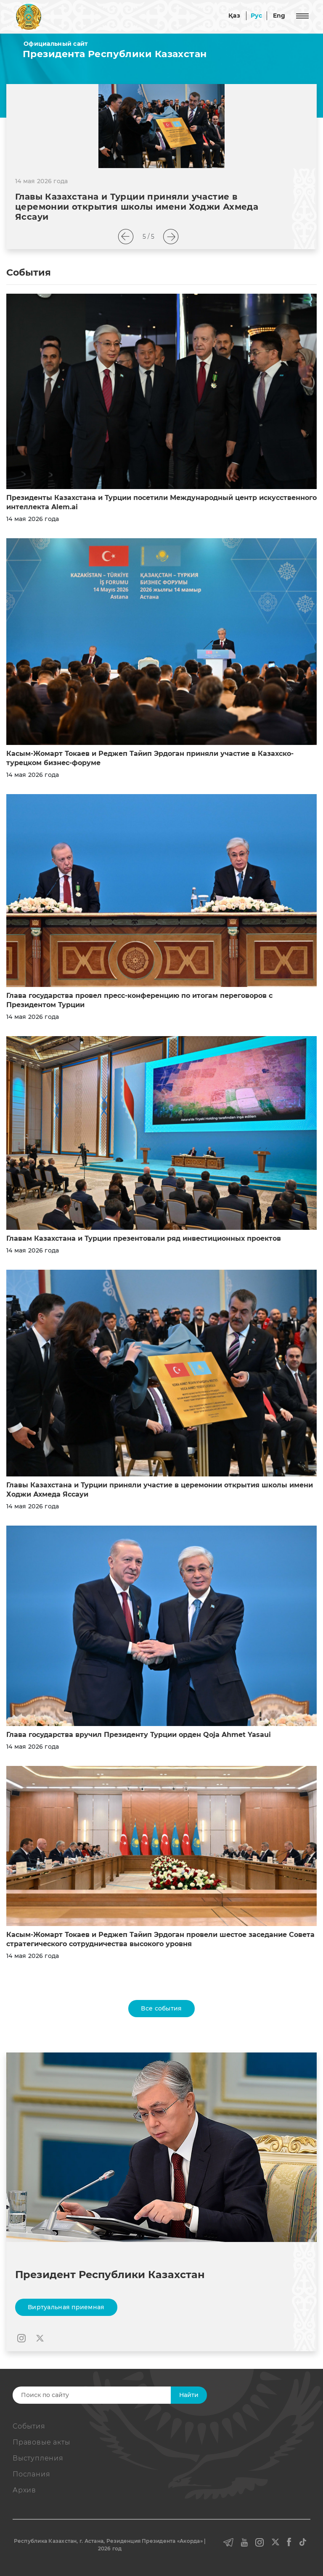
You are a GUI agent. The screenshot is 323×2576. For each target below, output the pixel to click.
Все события (161, 2008)
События (29, 2426)
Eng (279, 15)
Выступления (38, 2458)
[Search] (106, 2395)
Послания (31, 2474)
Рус (256, 15)
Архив (24, 2490)
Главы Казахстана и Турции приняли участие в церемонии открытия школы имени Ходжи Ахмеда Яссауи (136, 207)
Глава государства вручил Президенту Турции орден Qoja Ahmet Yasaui (138, 1735)
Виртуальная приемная (66, 2307)
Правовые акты (41, 2442)
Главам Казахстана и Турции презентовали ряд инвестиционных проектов (143, 1238)
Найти (189, 2395)
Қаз (234, 15)
